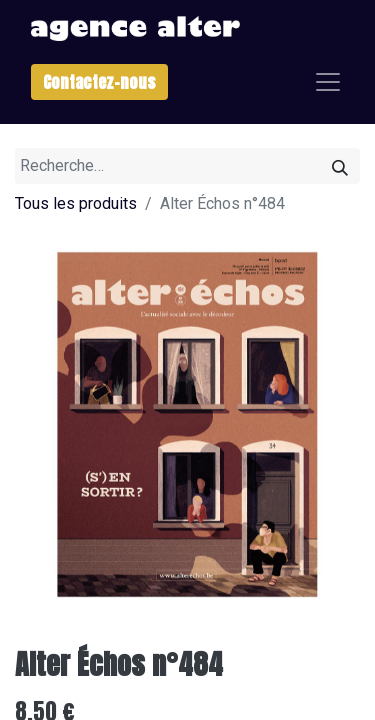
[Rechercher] (340, 166)
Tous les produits (76, 203)
